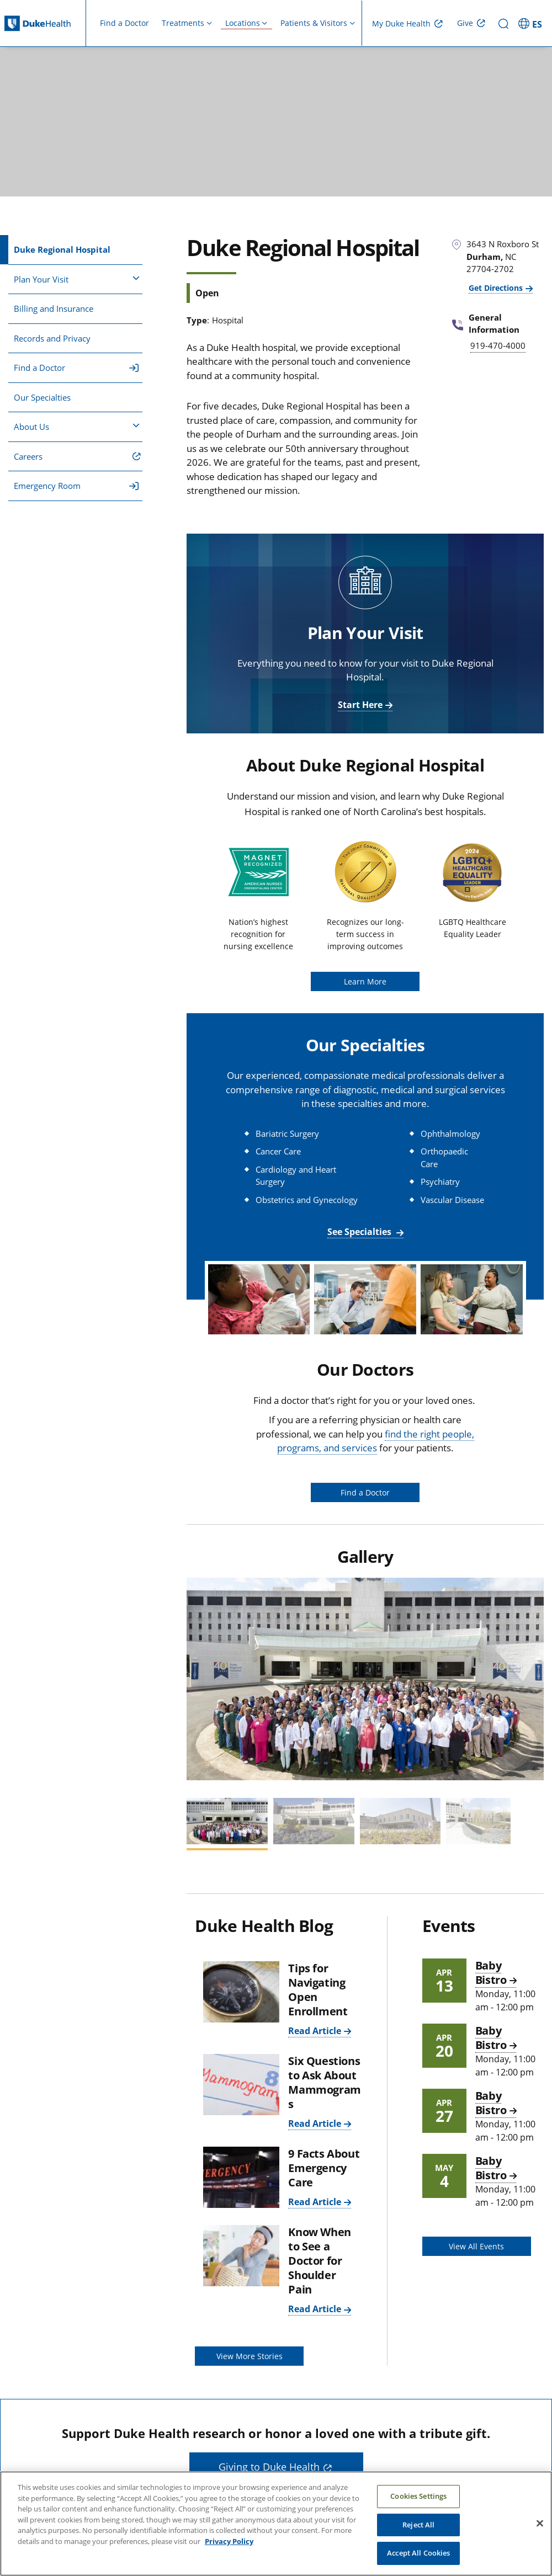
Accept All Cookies (418, 2553)
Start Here (360, 705)
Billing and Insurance (53, 308)
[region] (276, 2523)
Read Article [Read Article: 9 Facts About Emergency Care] (314, 2202)
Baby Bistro (491, 1972)
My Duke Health (401, 23)
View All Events (476, 2246)
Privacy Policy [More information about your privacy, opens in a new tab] (229, 2541)
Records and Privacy (52, 338)
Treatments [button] (183, 23)
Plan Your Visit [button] (77, 279)
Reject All (418, 2525)
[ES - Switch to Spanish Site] (531, 23)
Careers (28, 456)
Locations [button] (242, 23)
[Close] (540, 2523)
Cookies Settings (418, 2496)
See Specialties (360, 1232)
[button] (200, 1678)
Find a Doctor (124, 23)
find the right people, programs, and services (376, 1441)
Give (465, 23)
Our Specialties (42, 397)
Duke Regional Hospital (62, 249)
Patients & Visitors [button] (313, 23)
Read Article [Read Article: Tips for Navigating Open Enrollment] (314, 2031)
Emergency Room (76, 485)
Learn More (365, 981)
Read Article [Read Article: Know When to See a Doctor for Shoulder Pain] (314, 2309)
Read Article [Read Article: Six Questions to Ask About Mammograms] (314, 2123)
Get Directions (496, 288)
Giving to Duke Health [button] (269, 2466)
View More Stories (249, 2356)
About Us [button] (77, 426)
